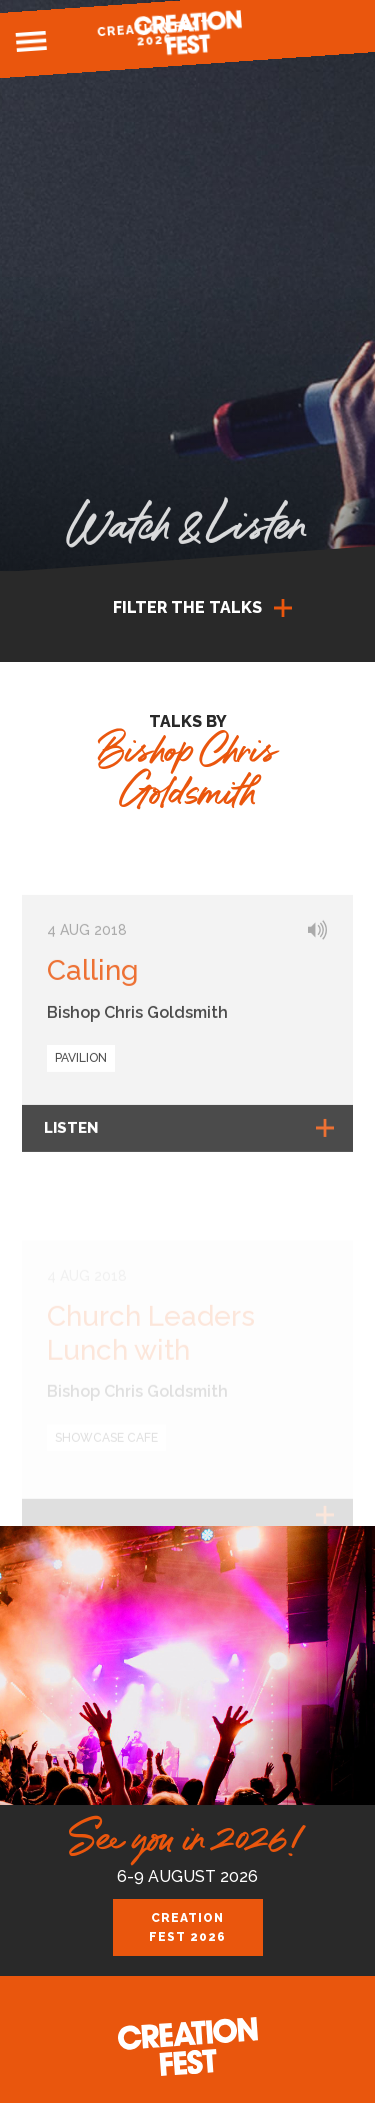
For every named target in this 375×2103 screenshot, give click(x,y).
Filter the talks (187, 607)
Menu (31, 42)
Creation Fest (188, 32)
